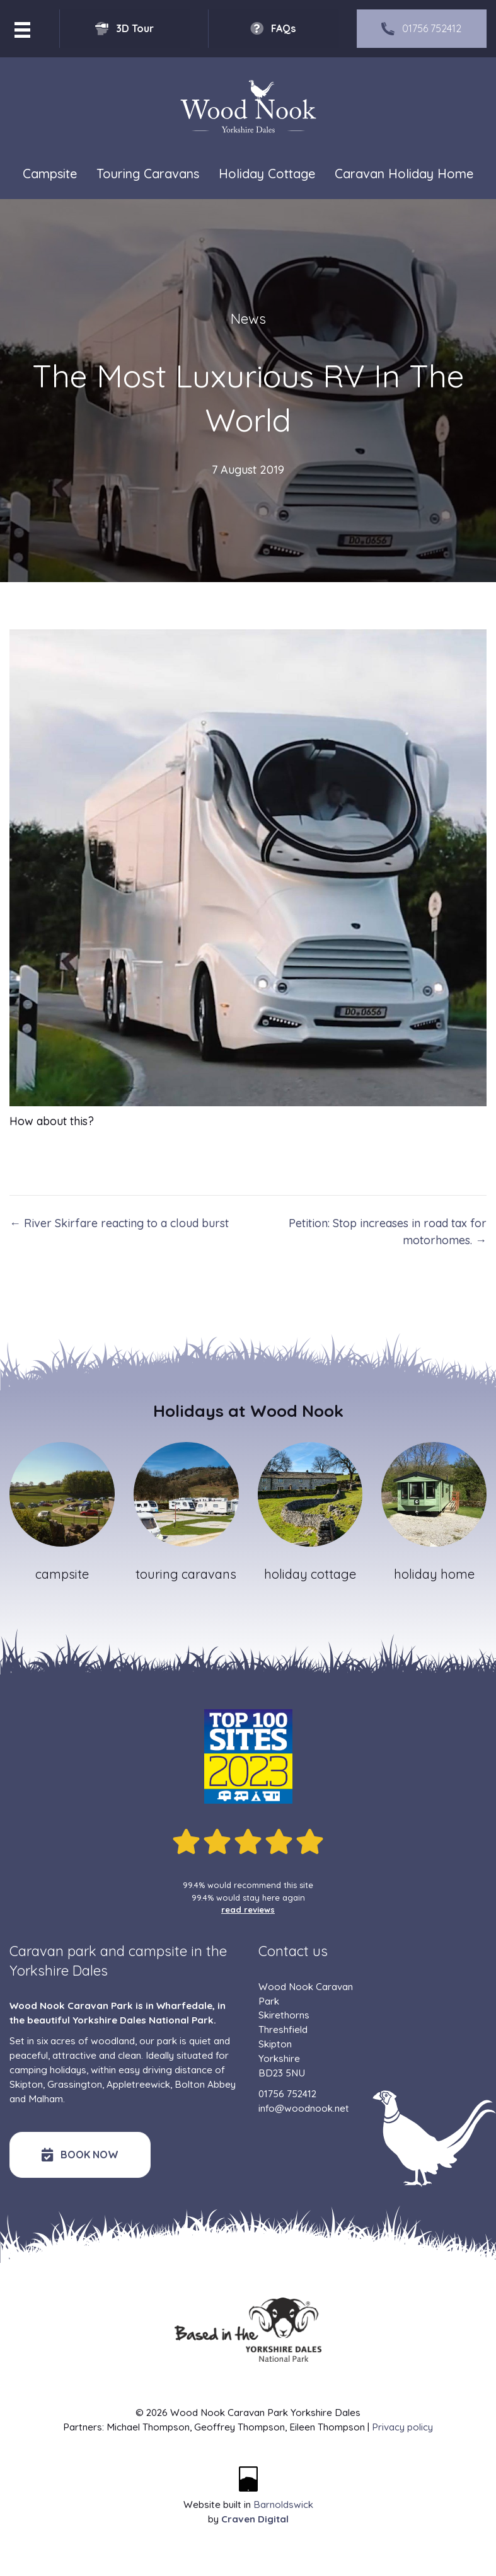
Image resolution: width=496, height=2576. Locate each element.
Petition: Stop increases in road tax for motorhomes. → (388, 1231)
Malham (45, 2099)
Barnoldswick (283, 2504)
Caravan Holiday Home (404, 173)
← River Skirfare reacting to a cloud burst (119, 1223)
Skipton (26, 2084)
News (248, 319)
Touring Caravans (147, 173)
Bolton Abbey (205, 2084)
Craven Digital (255, 2519)
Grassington (74, 2084)
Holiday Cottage (267, 173)
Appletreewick (138, 2084)
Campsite (50, 173)
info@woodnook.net (303, 2108)
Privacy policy (402, 2427)
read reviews (248, 1909)
